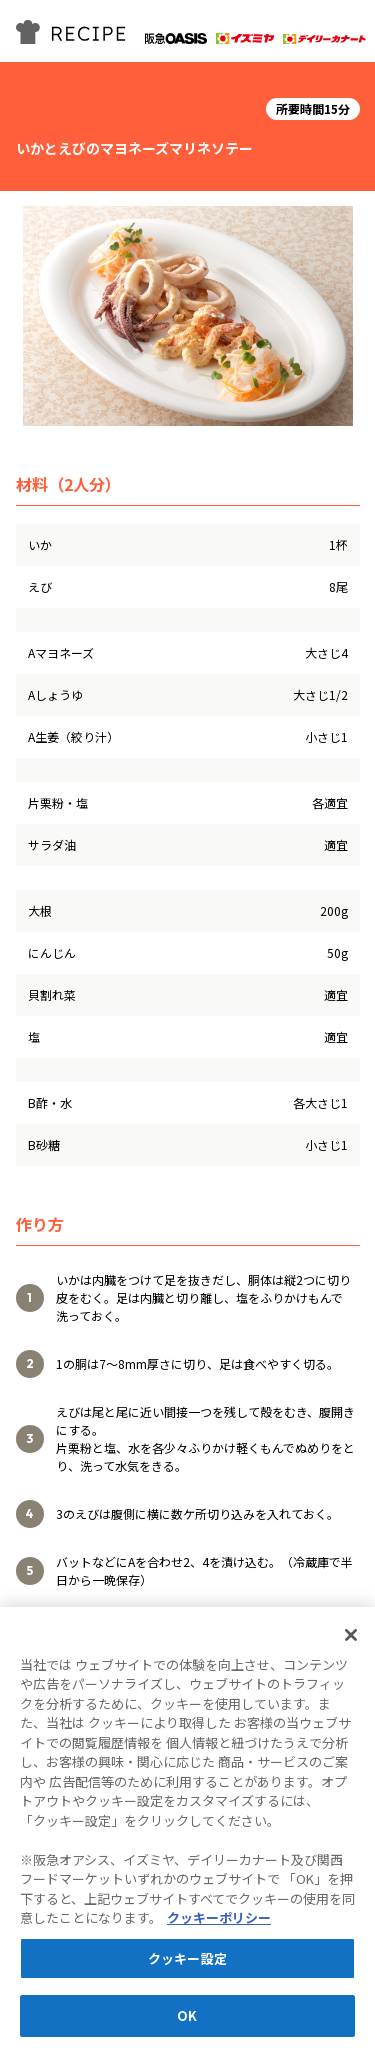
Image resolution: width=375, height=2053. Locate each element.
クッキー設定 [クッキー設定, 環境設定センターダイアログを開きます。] (187, 1959)
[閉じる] (351, 1636)
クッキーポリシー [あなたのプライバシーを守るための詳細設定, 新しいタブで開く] (219, 1919)
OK (187, 2017)
